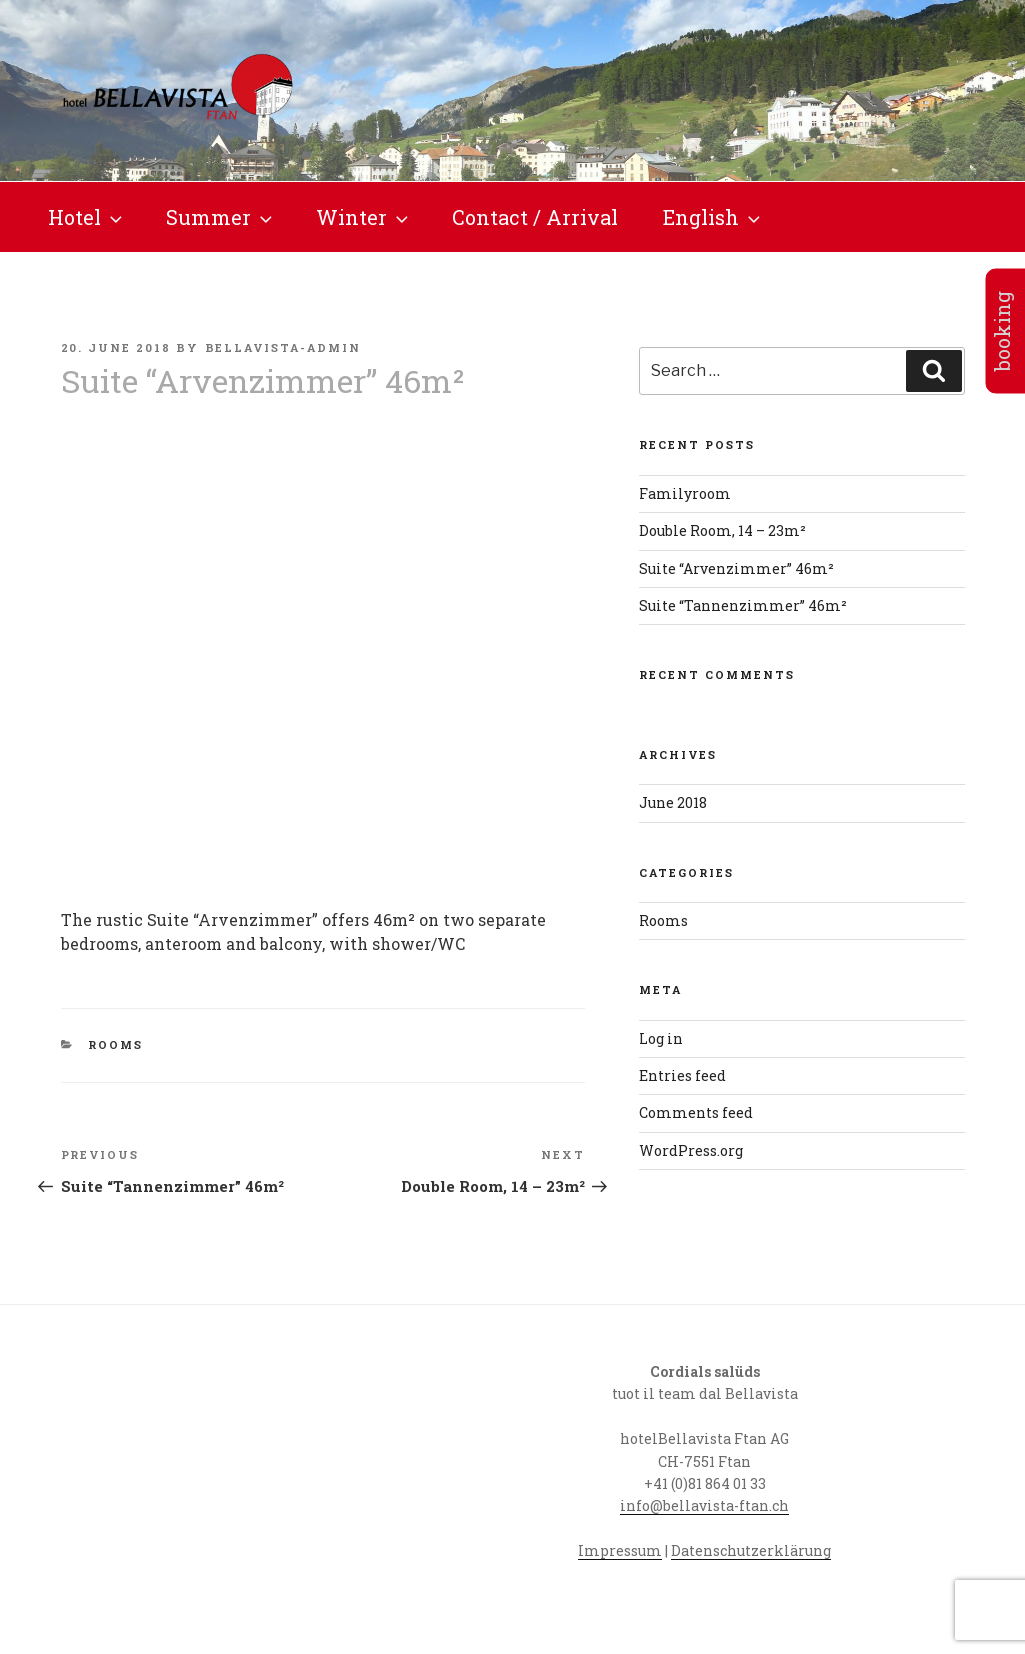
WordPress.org (691, 1150)
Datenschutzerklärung (751, 1550)
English (713, 217)
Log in (661, 1038)
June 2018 (673, 802)
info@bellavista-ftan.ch (704, 1505)
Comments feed (696, 1112)
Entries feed (682, 1075)
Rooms (115, 1044)
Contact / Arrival (535, 217)
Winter (364, 217)
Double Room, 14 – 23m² (722, 530)
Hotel (87, 217)
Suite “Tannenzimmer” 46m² (743, 605)
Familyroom (685, 493)
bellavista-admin (283, 347)
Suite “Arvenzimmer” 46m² (736, 568)
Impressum (620, 1550)
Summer (221, 217)
